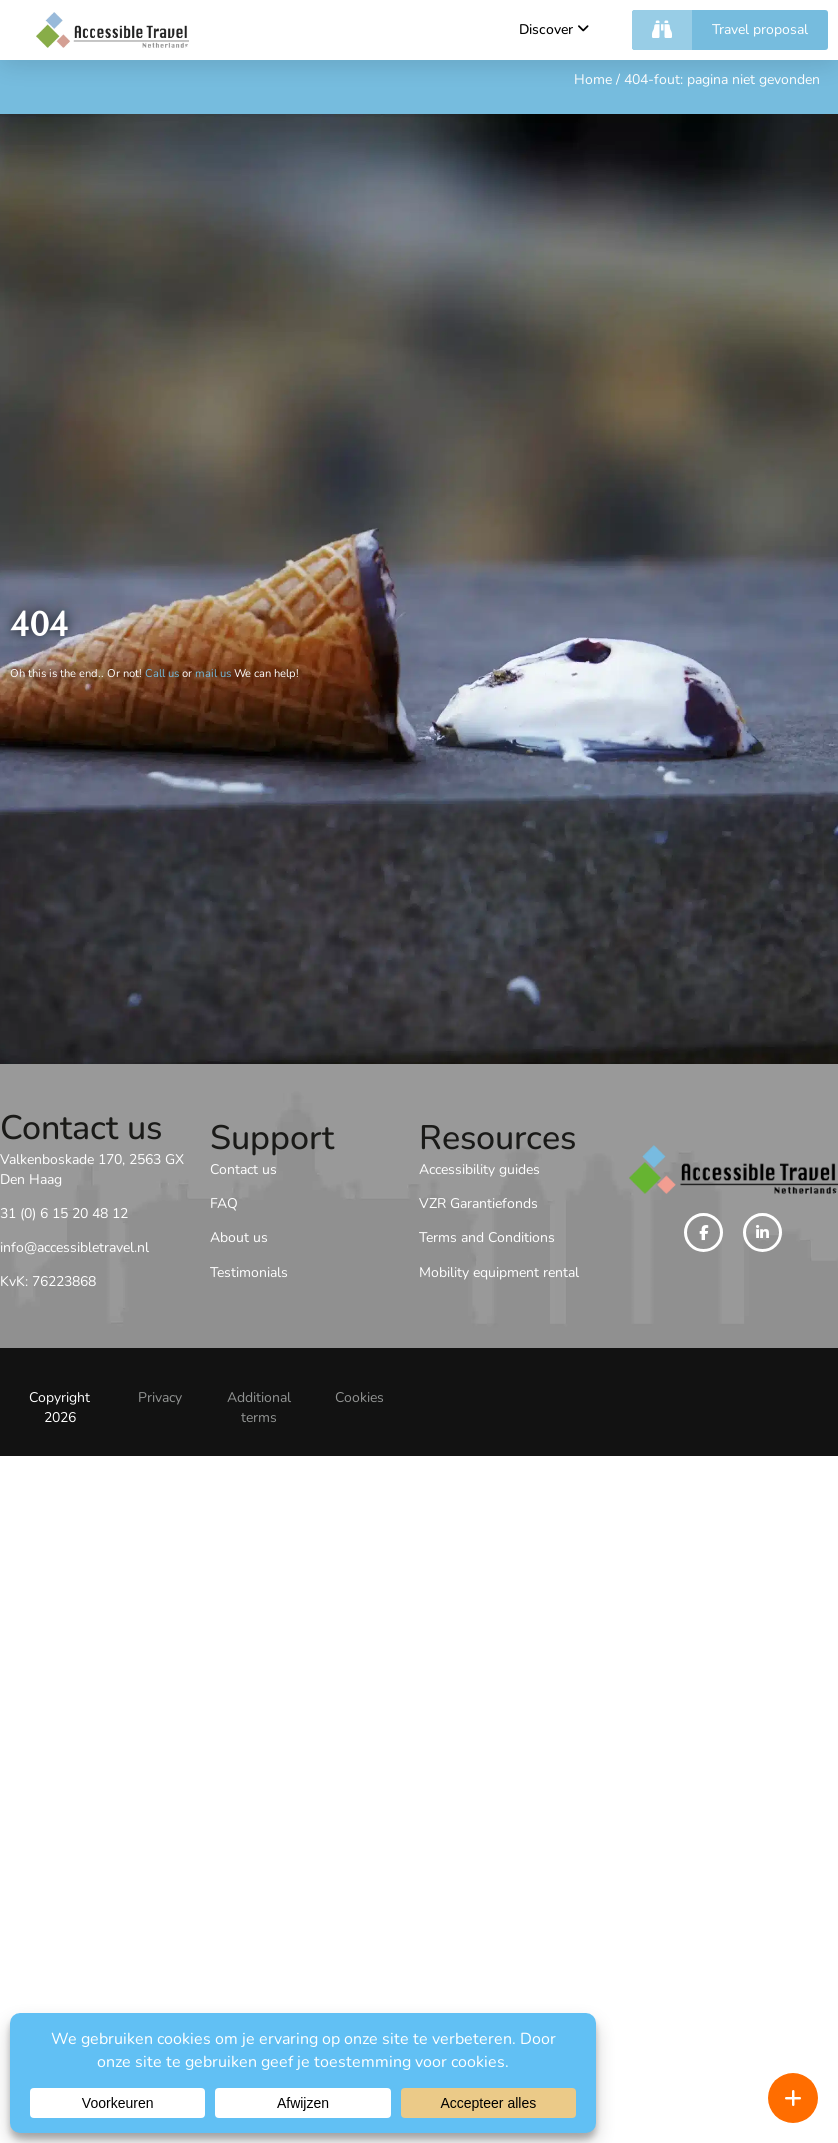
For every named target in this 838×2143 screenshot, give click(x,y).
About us (239, 1237)
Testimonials (249, 1272)
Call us (162, 673)
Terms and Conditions (487, 1237)
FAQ (224, 1203)
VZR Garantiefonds (478, 1203)
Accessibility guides (479, 1169)
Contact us (243, 1169)
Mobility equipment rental (499, 1272)
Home (593, 79)
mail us (213, 673)
